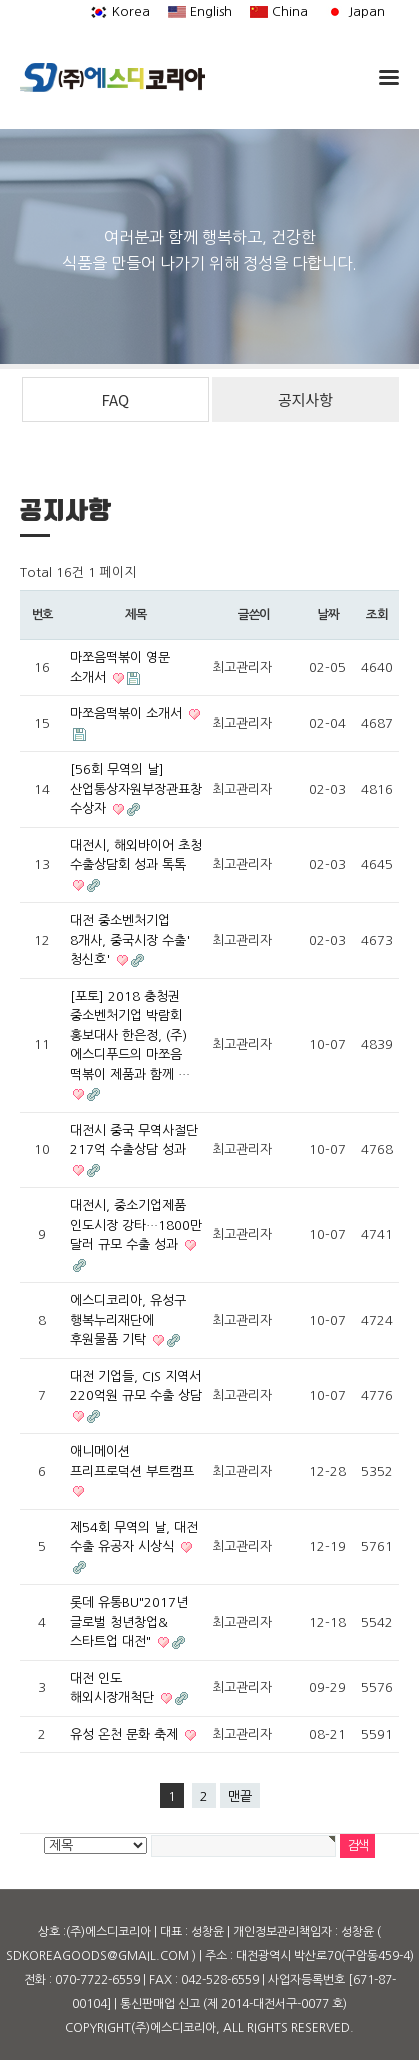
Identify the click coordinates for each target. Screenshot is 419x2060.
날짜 (328, 615)
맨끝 (240, 1796)
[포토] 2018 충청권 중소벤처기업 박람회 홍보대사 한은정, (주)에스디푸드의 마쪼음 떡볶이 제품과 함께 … (130, 1035)
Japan (355, 11)
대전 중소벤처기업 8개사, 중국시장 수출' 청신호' (130, 940)
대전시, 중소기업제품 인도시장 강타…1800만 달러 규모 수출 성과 (136, 1225)
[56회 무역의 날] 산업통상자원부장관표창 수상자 (136, 789)
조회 (377, 615)
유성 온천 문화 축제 (126, 1734)
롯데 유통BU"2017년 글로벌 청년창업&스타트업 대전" (129, 1622)
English (200, 11)
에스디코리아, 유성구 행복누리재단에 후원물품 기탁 (128, 1320)
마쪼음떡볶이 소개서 (128, 713)
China (279, 11)
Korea (120, 11)
